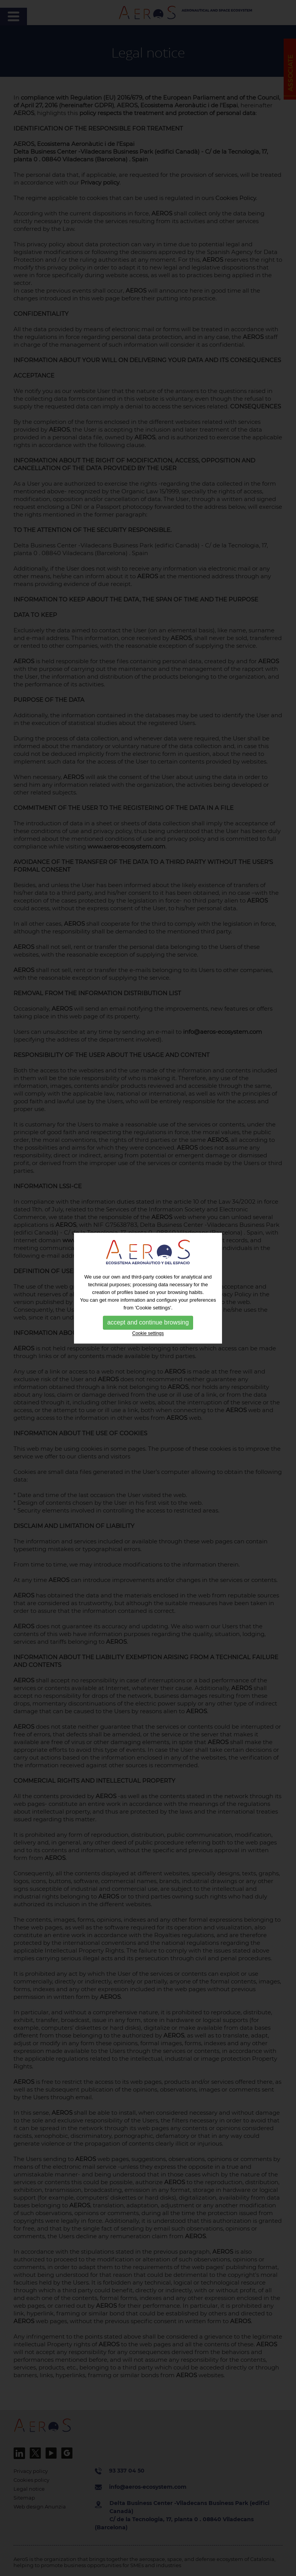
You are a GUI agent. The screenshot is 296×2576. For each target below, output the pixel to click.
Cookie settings (148, 1333)
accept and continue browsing (148, 1322)
